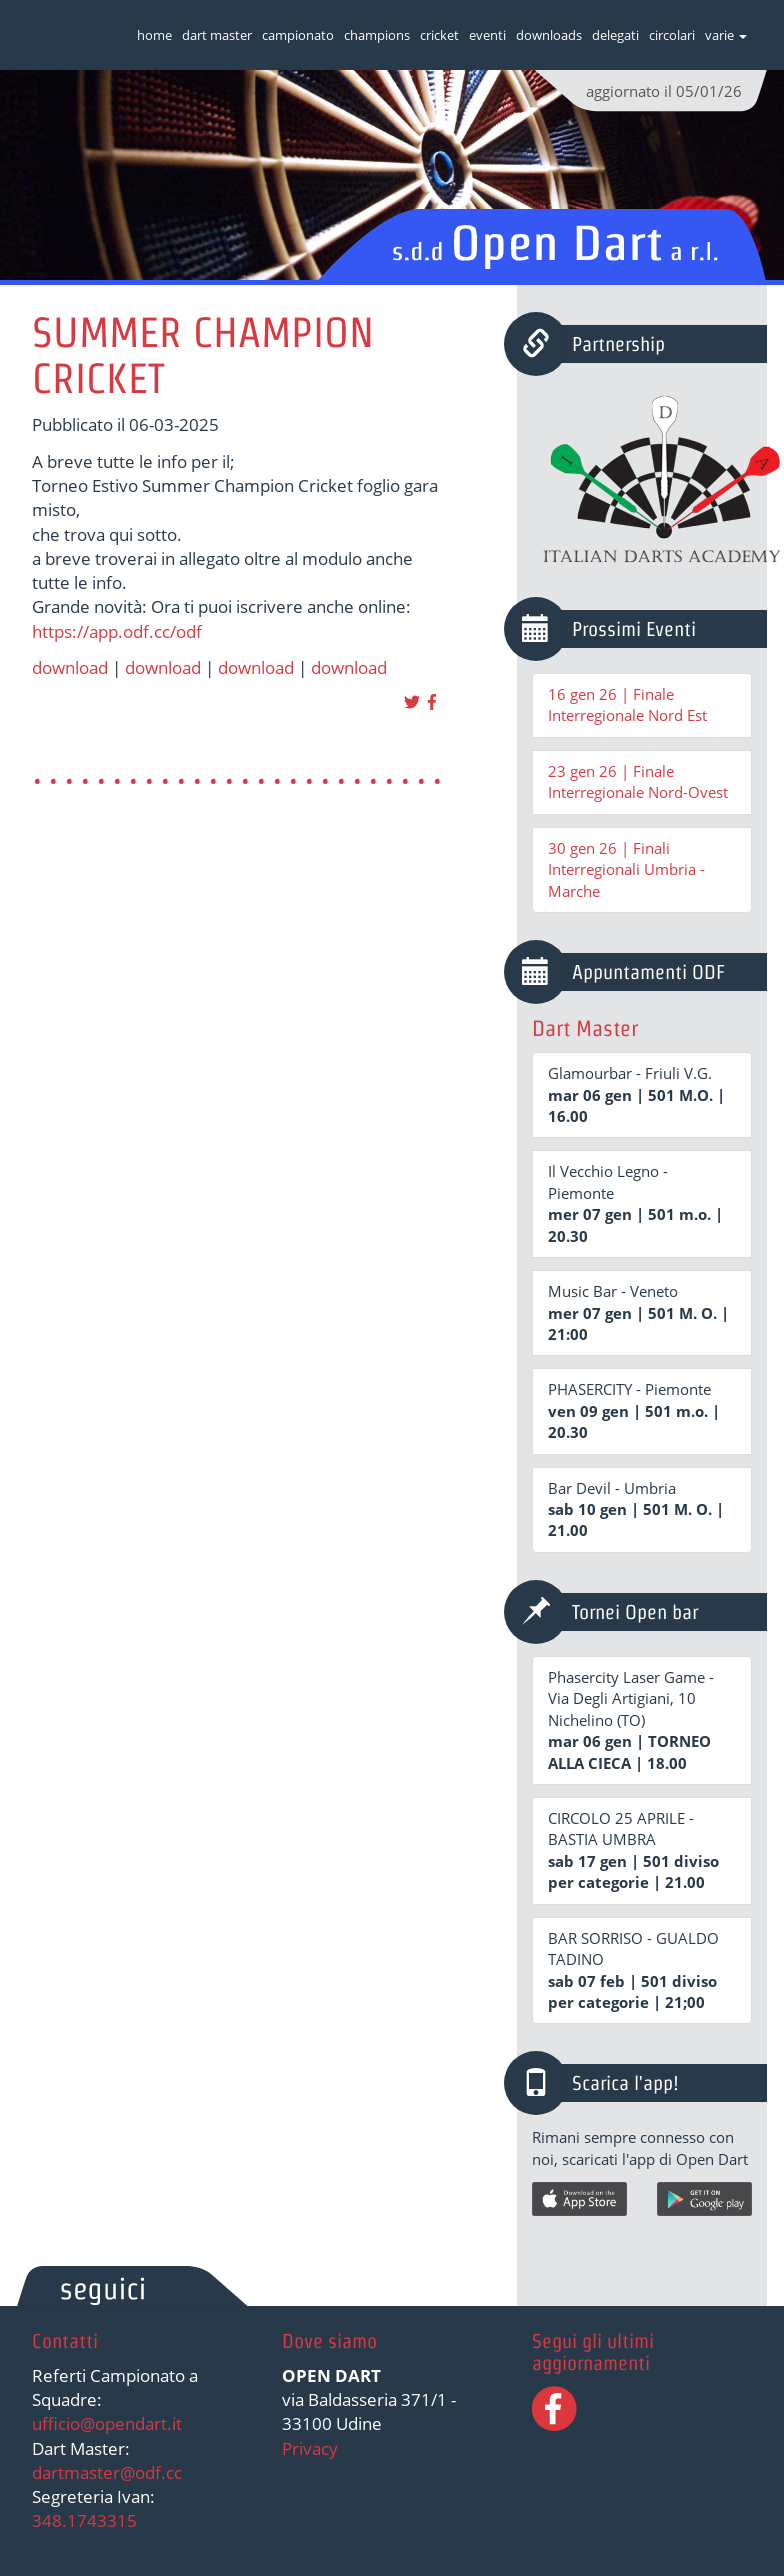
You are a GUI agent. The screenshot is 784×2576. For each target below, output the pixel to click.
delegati (615, 35)
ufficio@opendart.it (107, 2423)
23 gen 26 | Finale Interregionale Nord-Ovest (638, 781)
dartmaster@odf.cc (107, 2472)
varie (726, 35)
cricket (439, 35)
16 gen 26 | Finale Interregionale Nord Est (627, 704)
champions (377, 35)
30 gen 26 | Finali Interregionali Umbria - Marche (626, 869)
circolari (672, 35)
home (154, 35)
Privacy (310, 2448)
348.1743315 (84, 2520)
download (70, 667)
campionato (298, 35)
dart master (217, 35)
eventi (487, 35)
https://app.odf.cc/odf (117, 631)
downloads (549, 35)
